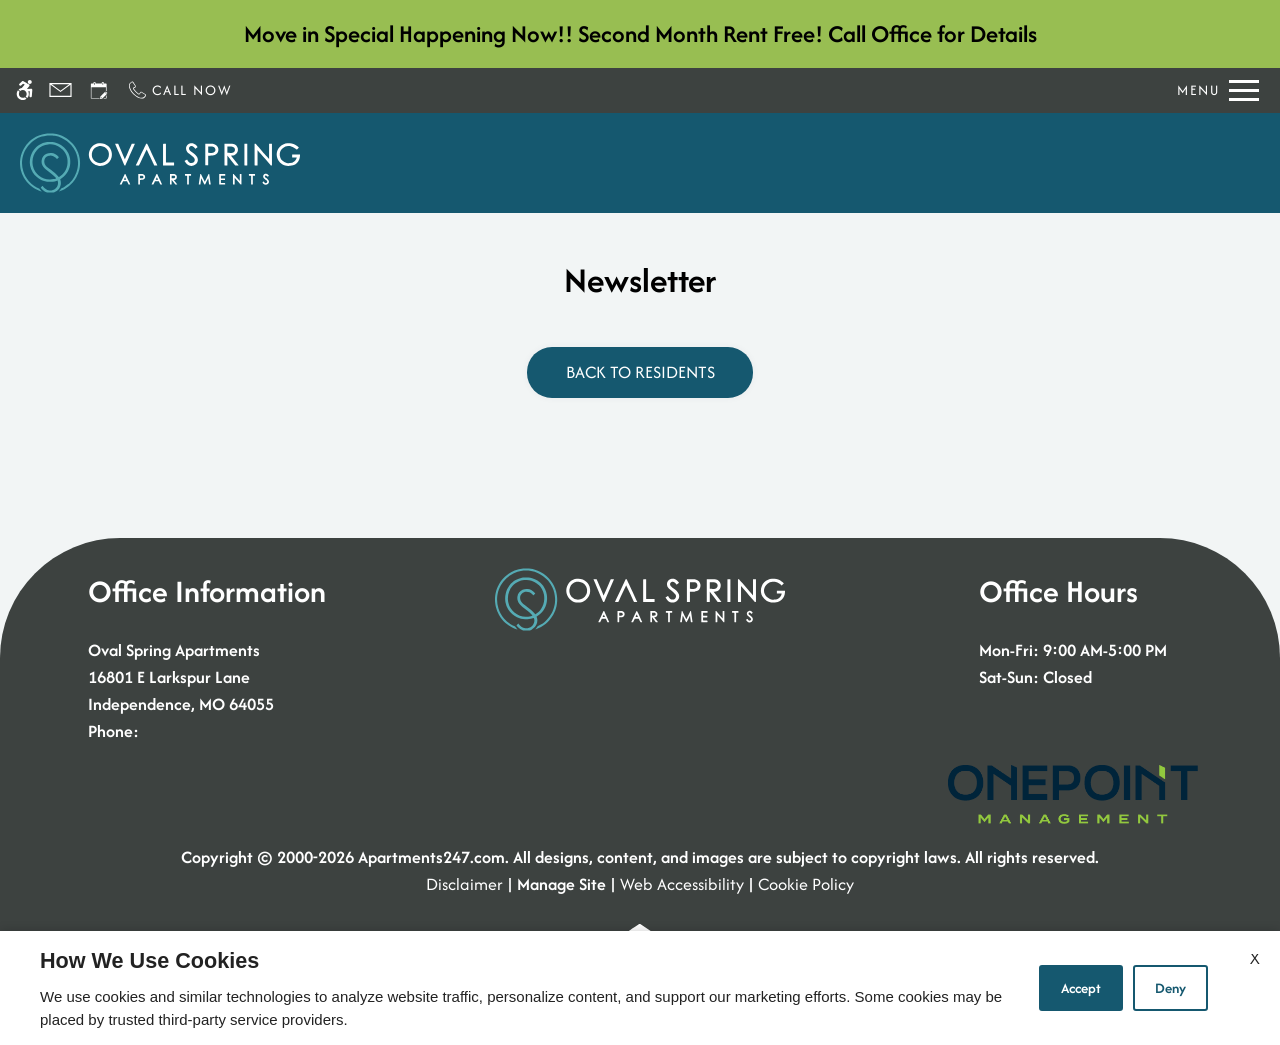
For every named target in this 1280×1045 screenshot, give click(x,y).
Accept (1081, 988)
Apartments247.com (431, 857)
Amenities (933, 162)
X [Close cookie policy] (1255, 958)
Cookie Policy (806, 884)
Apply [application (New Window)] (639, 162)
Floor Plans (735, 162)
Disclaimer (464, 884)
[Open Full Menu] (1218, 90)
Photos (835, 162)
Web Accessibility (682, 884)
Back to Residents (640, 372)
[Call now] (179, 90)
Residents (1042, 162)
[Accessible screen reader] (24, 90)
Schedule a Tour (522, 162)
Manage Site (561, 884)
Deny (1170, 988)
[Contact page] (60, 90)
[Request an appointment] (99, 90)
